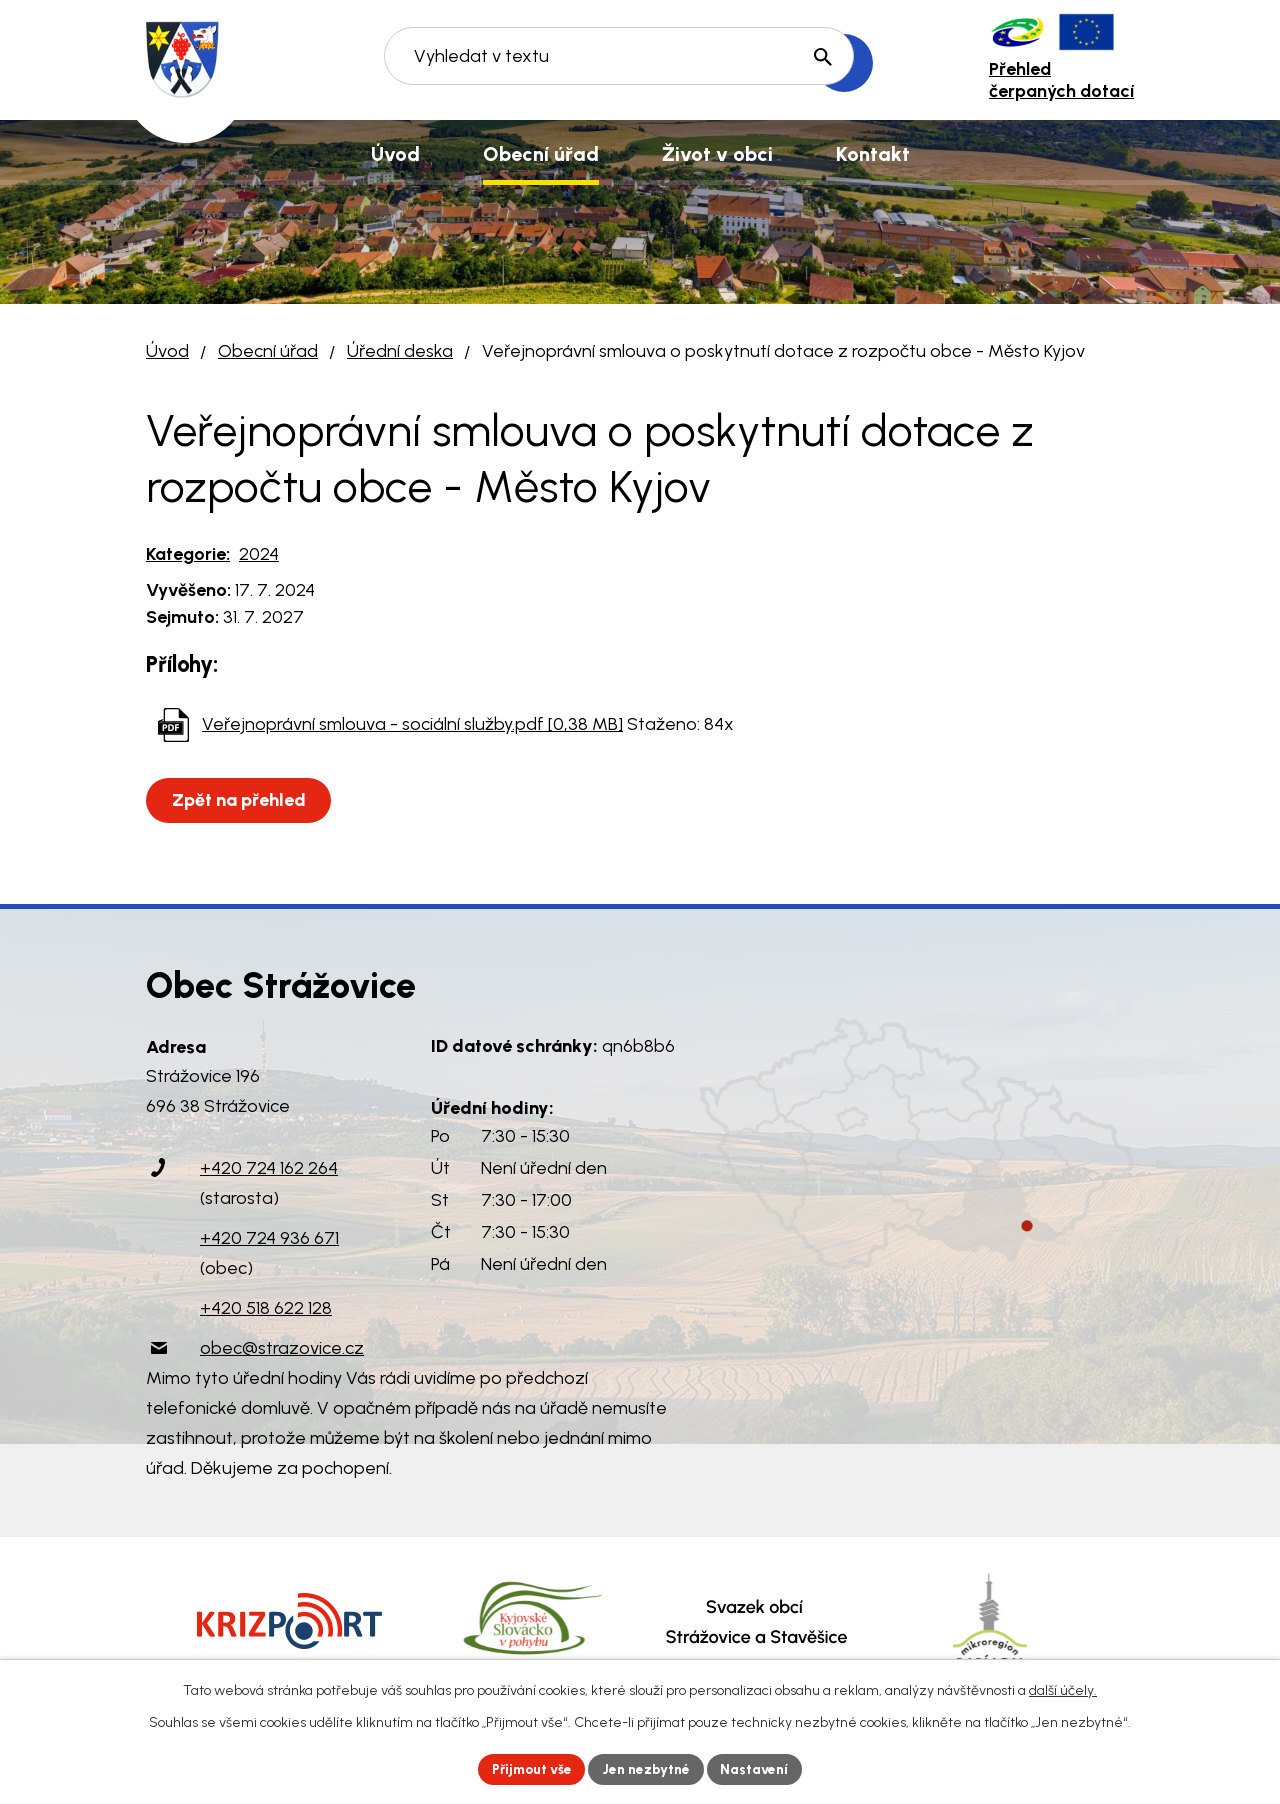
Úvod (167, 351)
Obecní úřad (268, 351)
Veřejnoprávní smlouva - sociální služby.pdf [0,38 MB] (412, 724)
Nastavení (759, 1768)
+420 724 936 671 (269, 1238)
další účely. (1063, 1689)
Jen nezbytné (648, 1768)
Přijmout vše (529, 1768)
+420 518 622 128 (266, 1308)
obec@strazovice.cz (282, 1348)
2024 (259, 554)
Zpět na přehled (240, 800)
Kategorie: (188, 554)
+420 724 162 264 (269, 1168)
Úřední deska (400, 351)
